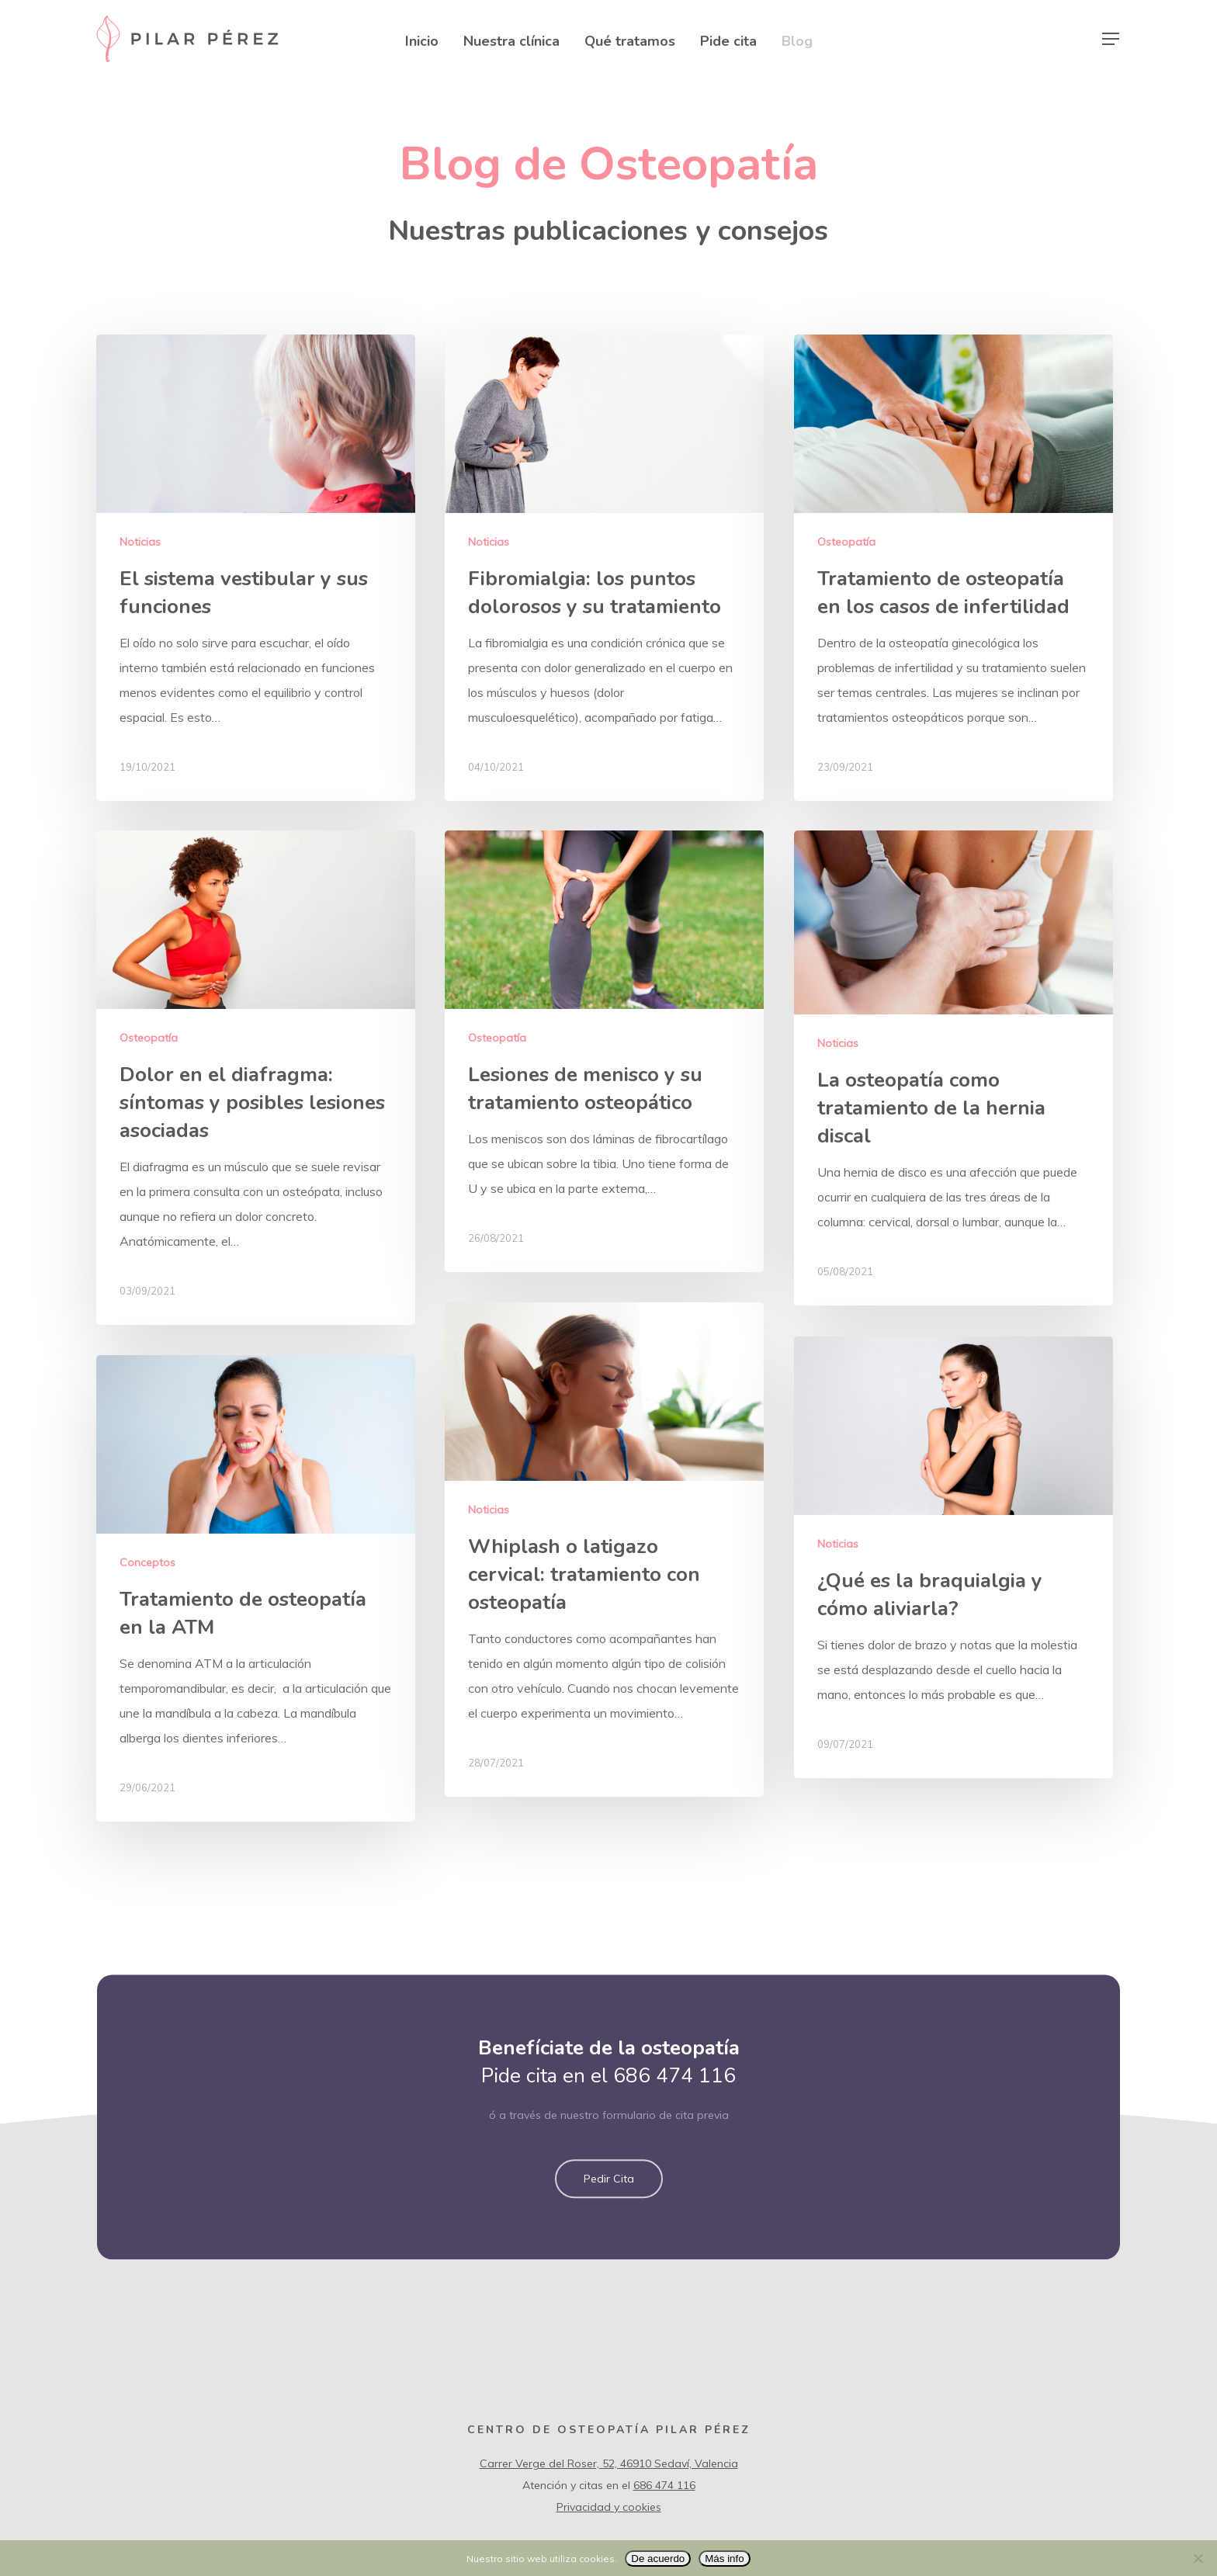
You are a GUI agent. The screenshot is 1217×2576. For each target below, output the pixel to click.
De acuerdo (658, 2558)
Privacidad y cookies (608, 2507)
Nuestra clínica (511, 40)
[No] (1197, 2558)
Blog (797, 40)
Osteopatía (846, 542)
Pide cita (728, 40)
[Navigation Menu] (1111, 39)
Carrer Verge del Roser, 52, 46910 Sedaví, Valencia (609, 2463)
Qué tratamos (629, 40)
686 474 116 (674, 2110)
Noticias (140, 542)
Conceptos (147, 1617)
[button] (609, 2213)
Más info (724, 2558)
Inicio (422, 40)
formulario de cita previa (665, 2150)
